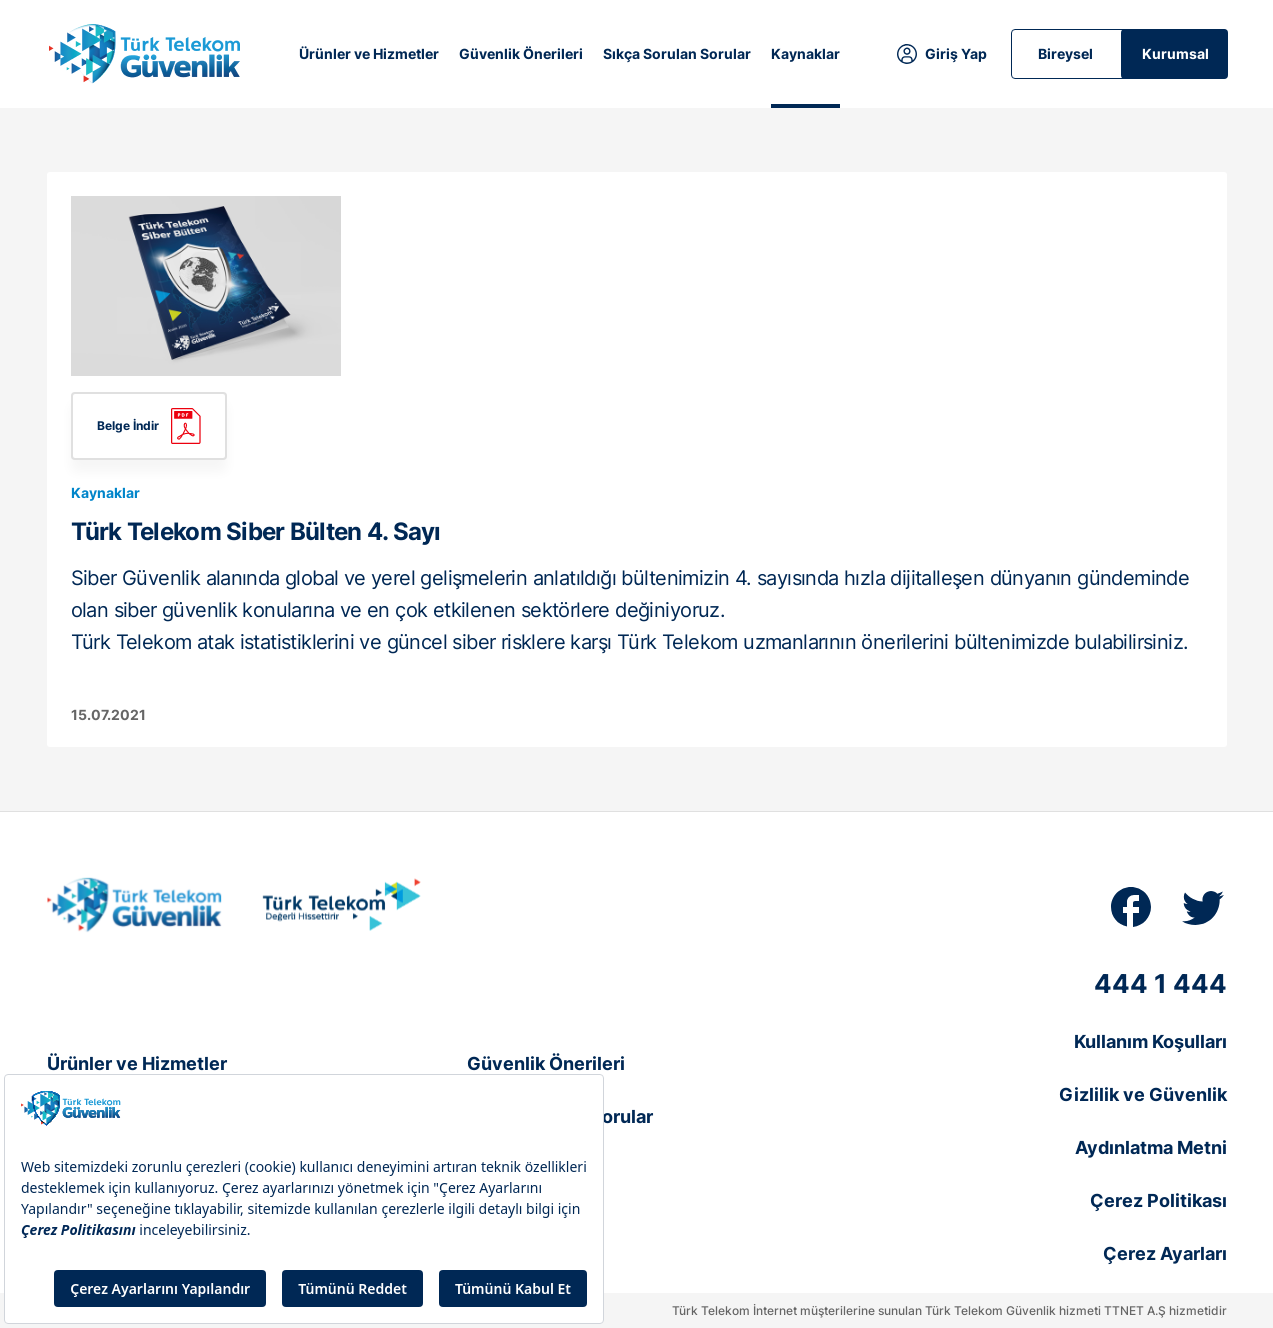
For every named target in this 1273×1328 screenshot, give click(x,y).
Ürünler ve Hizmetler (369, 53)
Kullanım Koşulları (1150, 1041)
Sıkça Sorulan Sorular (677, 53)
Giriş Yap (956, 53)
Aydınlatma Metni (1151, 1147)
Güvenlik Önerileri (521, 53)
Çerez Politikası (1158, 1200)
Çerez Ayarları (1165, 1253)
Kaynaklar (805, 53)
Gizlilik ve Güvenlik (1143, 1094)
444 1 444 (1160, 983)
